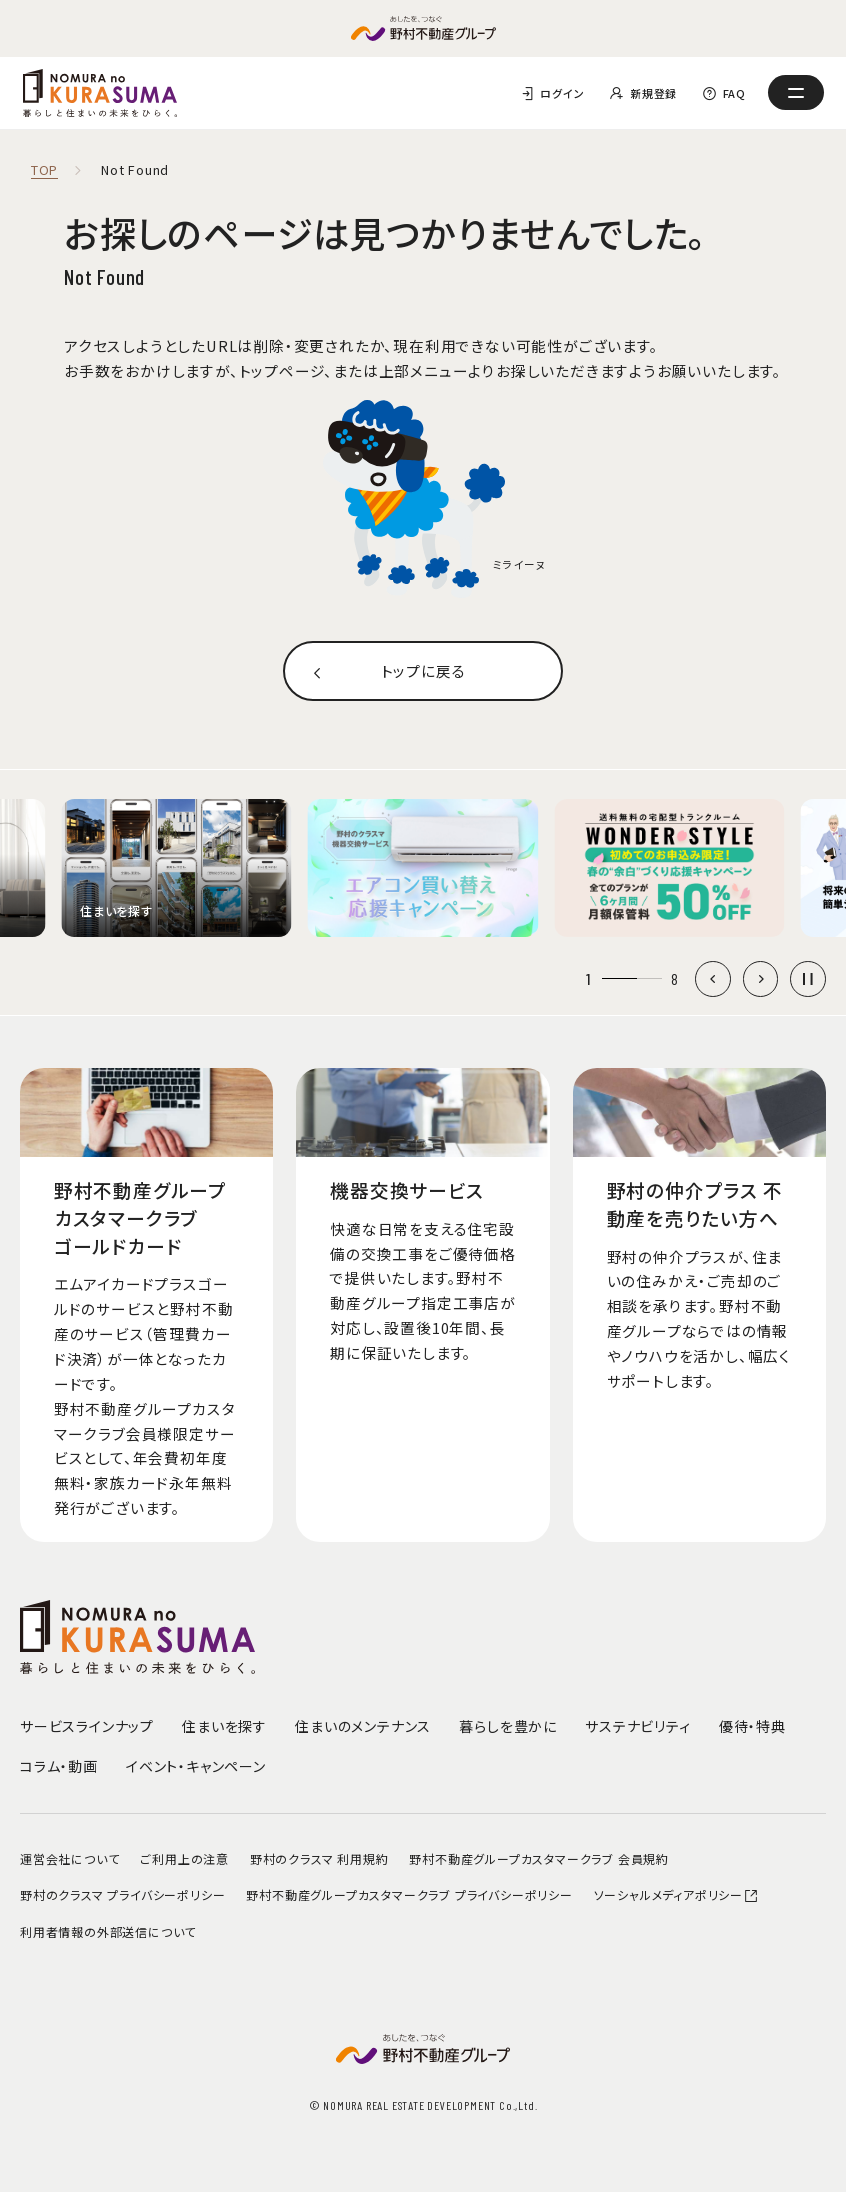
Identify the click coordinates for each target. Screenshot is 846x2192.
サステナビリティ (637, 1726)
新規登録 (653, 93)
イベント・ (196, 1766)
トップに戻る (423, 670)
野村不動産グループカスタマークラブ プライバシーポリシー (409, 1894)
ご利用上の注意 (184, 1858)
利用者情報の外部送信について (108, 1931)
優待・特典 (752, 1726)
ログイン (562, 93)
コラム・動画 (59, 1766)
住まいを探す (224, 1726)
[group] (177, 868)
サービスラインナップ (87, 1726)
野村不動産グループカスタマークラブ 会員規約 (539, 1858)
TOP (44, 170)
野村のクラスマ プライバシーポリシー (122, 1894)
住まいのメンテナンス (363, 1726)
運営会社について (69, 1858)
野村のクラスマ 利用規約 (319, 1858)
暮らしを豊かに (508, 1726)
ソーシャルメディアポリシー (677, 1894)
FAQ (734, 93)
